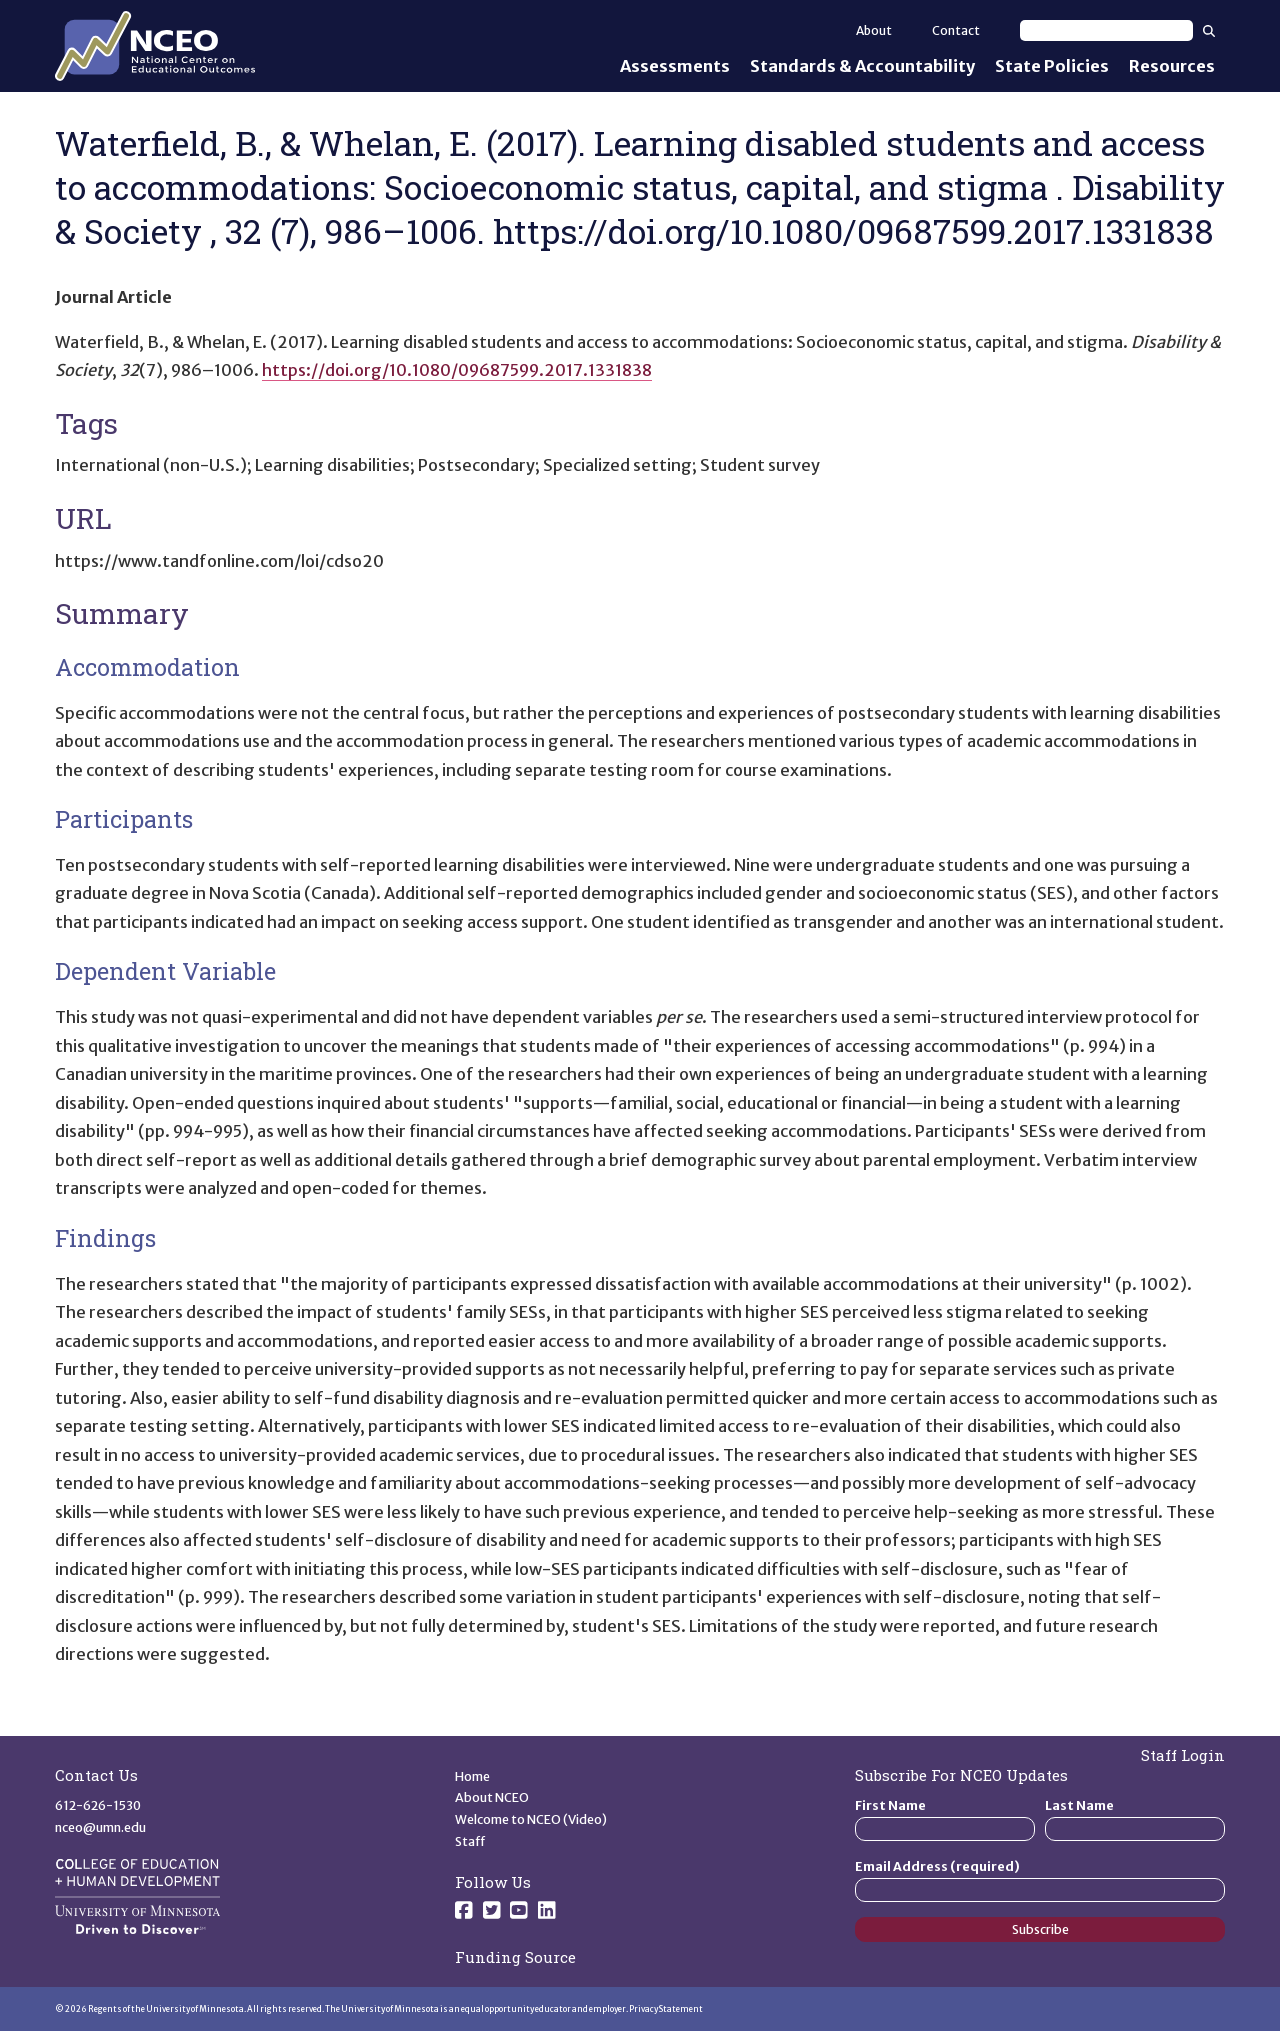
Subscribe (1040, 1929)
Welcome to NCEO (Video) (531, 1819)
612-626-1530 (98, 1805)
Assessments (675, 66)
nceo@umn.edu (100, 1827)
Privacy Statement (666, 2009)
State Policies (1052, 66)
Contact (956, 30)
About (874, 30)
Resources (1172, 66)
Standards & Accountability (862, 66)
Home (472, 1776)
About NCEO (492, 1797)
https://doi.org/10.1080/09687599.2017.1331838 (457, 370)
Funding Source (515, 1957)
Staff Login (1183, 1755)
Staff (470, 1841)
